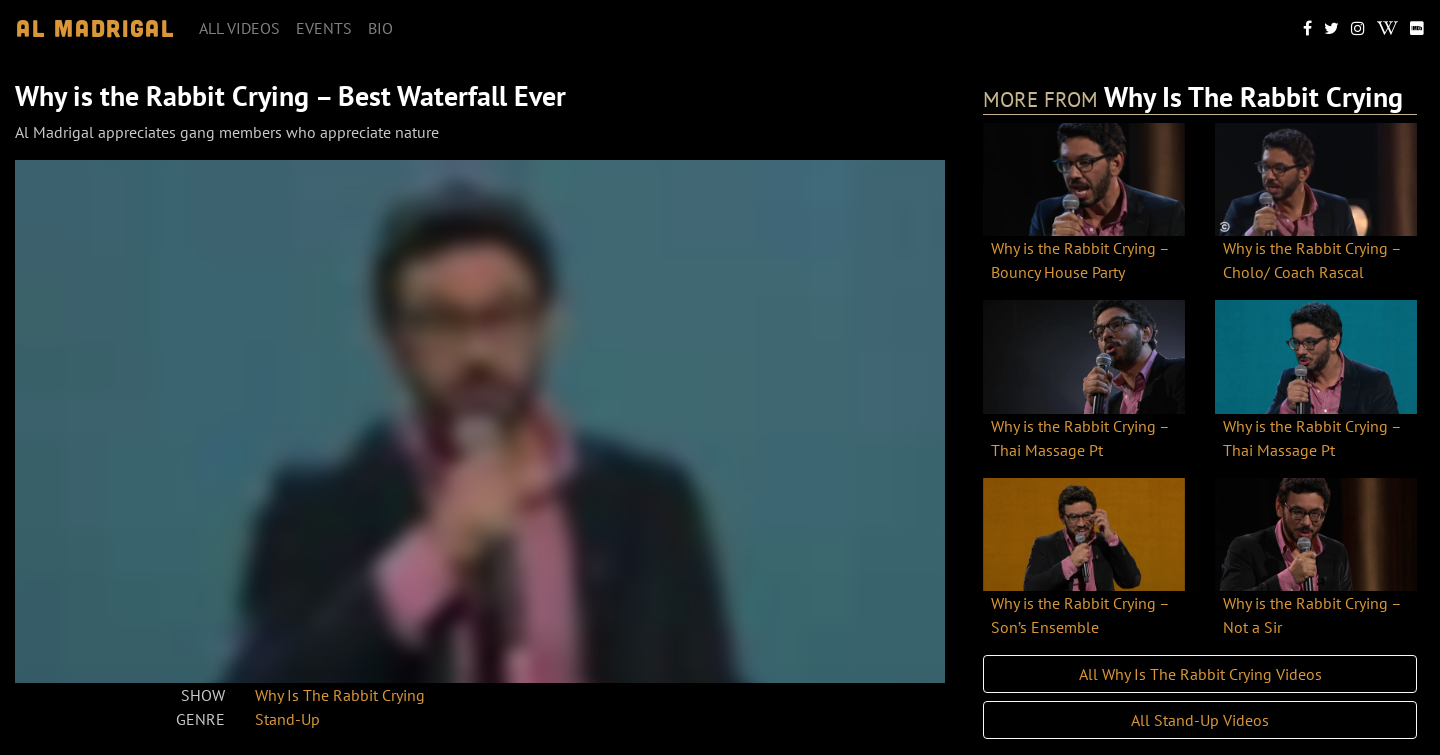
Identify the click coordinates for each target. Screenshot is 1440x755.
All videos (239, 28)
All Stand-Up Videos (1200, 720)
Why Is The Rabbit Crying (340, 695)
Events (324, 28)
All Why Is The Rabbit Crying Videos (1200, 674)
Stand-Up (287, 719)
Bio (380, 28)
